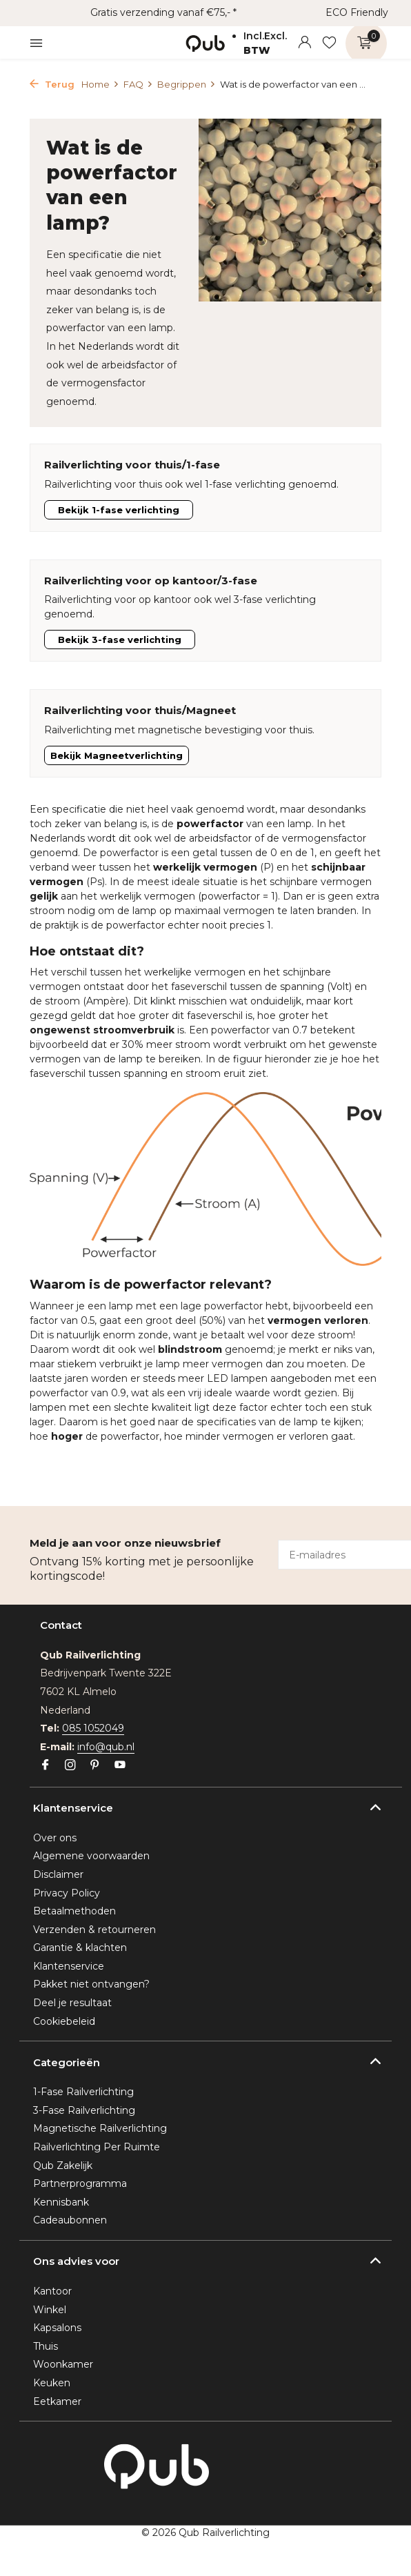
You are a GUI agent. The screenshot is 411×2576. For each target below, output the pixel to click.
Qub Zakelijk (62, 2165)
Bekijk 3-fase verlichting (119, 639)
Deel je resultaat (72, 2003)
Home (100, 84)
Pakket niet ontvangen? (91, 1984)
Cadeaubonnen (70, 2220)
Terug (52, 84)
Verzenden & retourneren (94, 1929)
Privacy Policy (66, 1893)
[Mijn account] (304, 43)
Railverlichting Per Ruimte (96, 2147)
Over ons (55, 1838)
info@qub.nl (105, 1747)
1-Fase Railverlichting (83, 2091)
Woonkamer (63, 2364)
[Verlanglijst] (329, 43)
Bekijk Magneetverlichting (116, 755)
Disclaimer (58, 1874)
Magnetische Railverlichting (100, 2128)
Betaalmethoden (74, 1911)
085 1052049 (93, 1728)
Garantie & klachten (80, 1947)
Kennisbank (61, 2202)
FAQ (138, 84)
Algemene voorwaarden (91, 1856)
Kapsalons (57, 2327)
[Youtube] (120, 1766)
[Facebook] (45, 1766)
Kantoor (52, 2291)
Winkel (49, 2309)
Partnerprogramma (80, 2183)
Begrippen (186, 84)
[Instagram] (70, 1766)
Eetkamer (57, 2401)
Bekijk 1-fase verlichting (118, 509)
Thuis (45, 2346)
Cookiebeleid (64, 2021)
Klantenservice (68, 1966)
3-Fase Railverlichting (84, 2110)
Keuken (51, 2383)
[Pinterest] (95, 1766)
